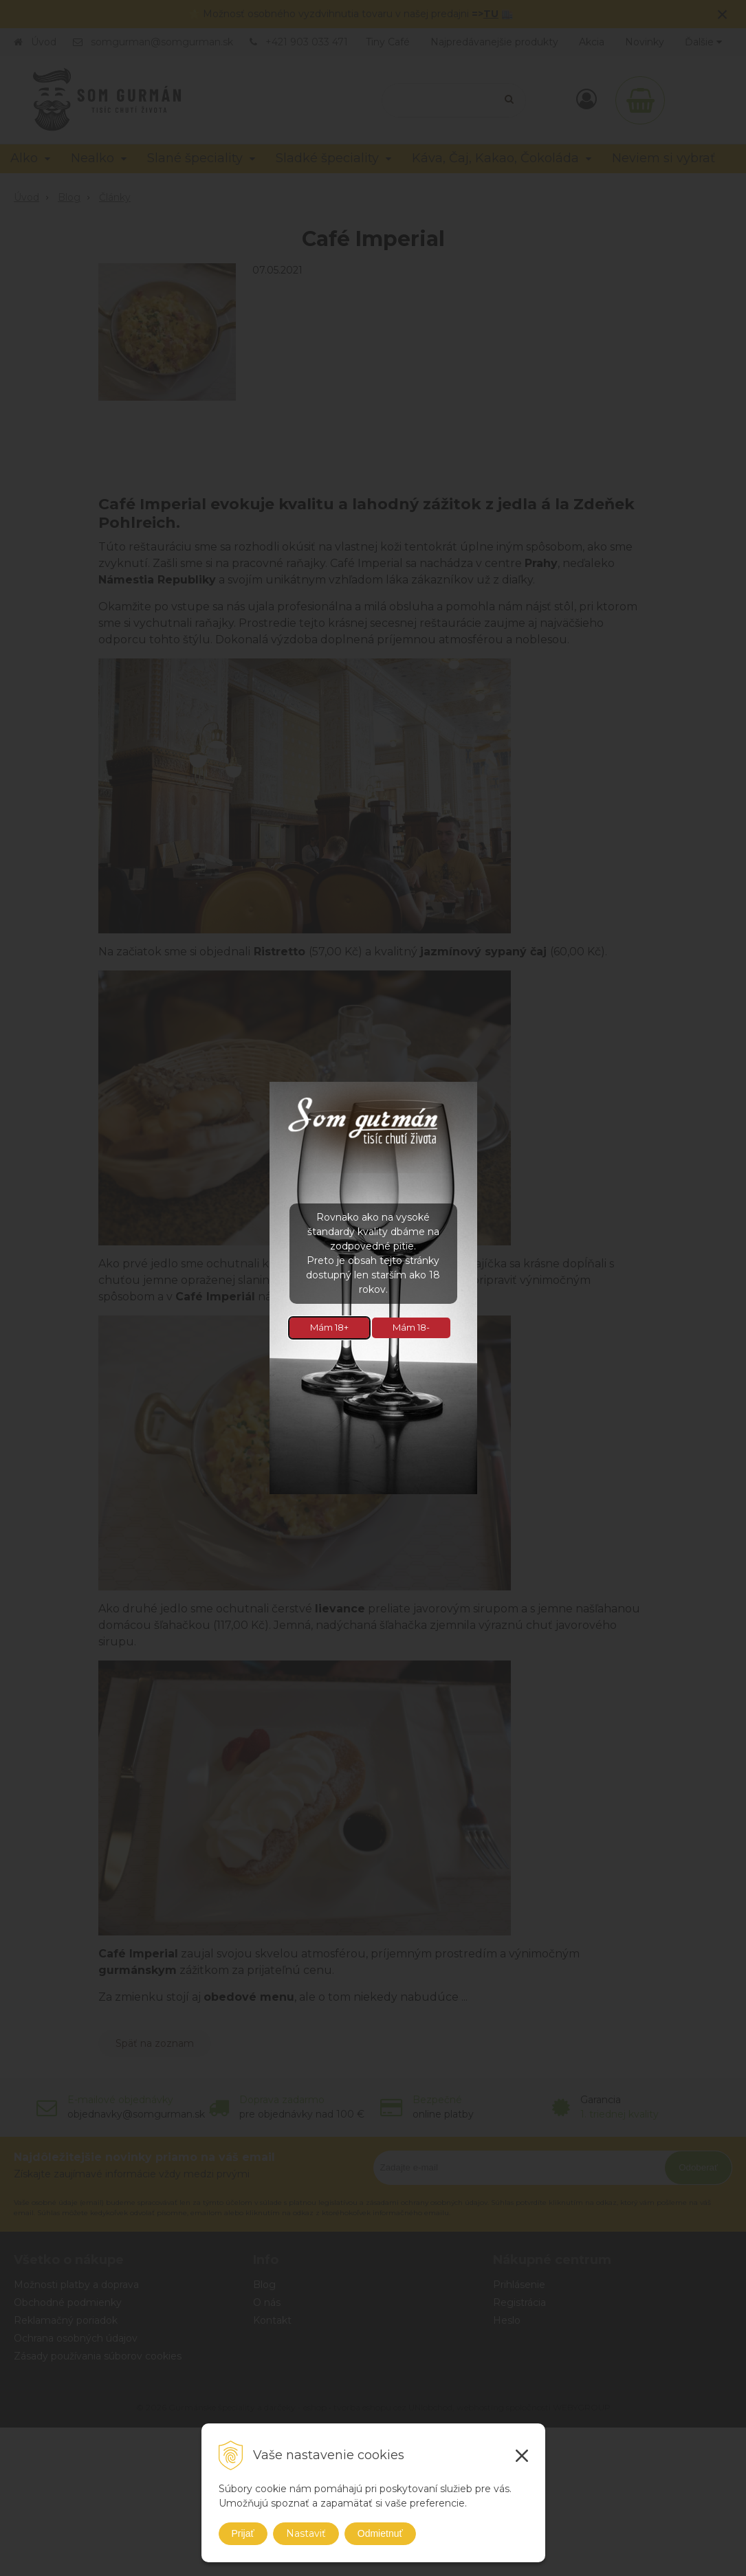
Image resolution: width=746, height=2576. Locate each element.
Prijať (243, 2533)
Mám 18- (411, 1327)
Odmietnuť (380, 2533)
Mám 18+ (329, 1327)
